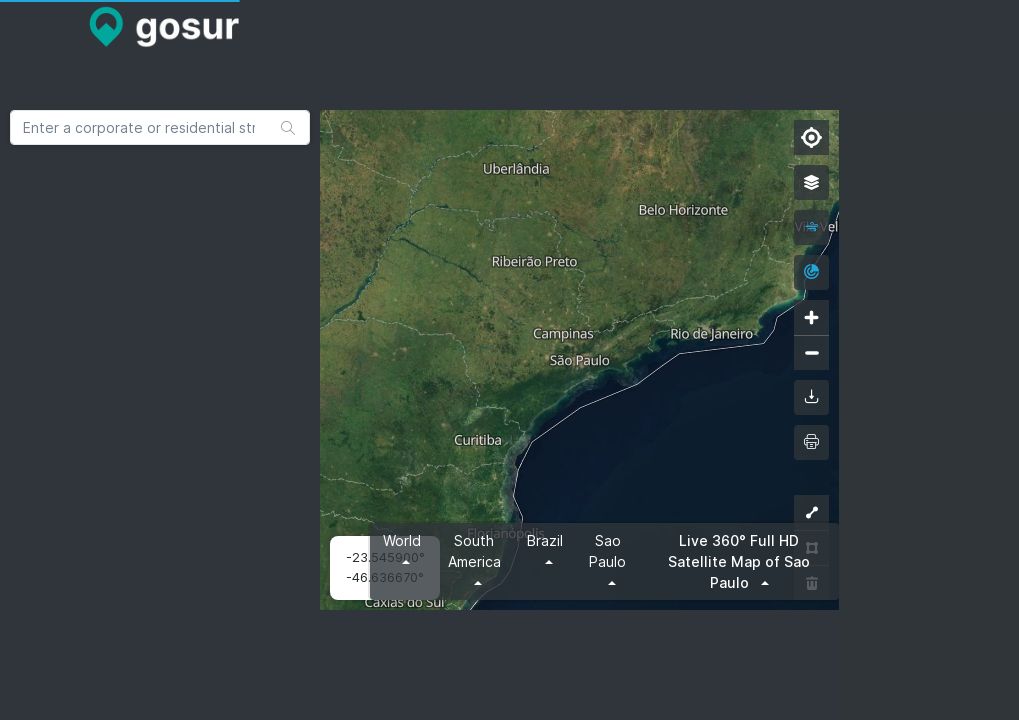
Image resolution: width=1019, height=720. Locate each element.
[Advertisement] (420, 110)
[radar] (811, 272)
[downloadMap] (811, 397)
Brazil (545, 540)
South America (474, 551)
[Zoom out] (811, 352)
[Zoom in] (811, 317)
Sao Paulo (607, 551)
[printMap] (811, 442)
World (402, 540)
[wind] (811, 227)
